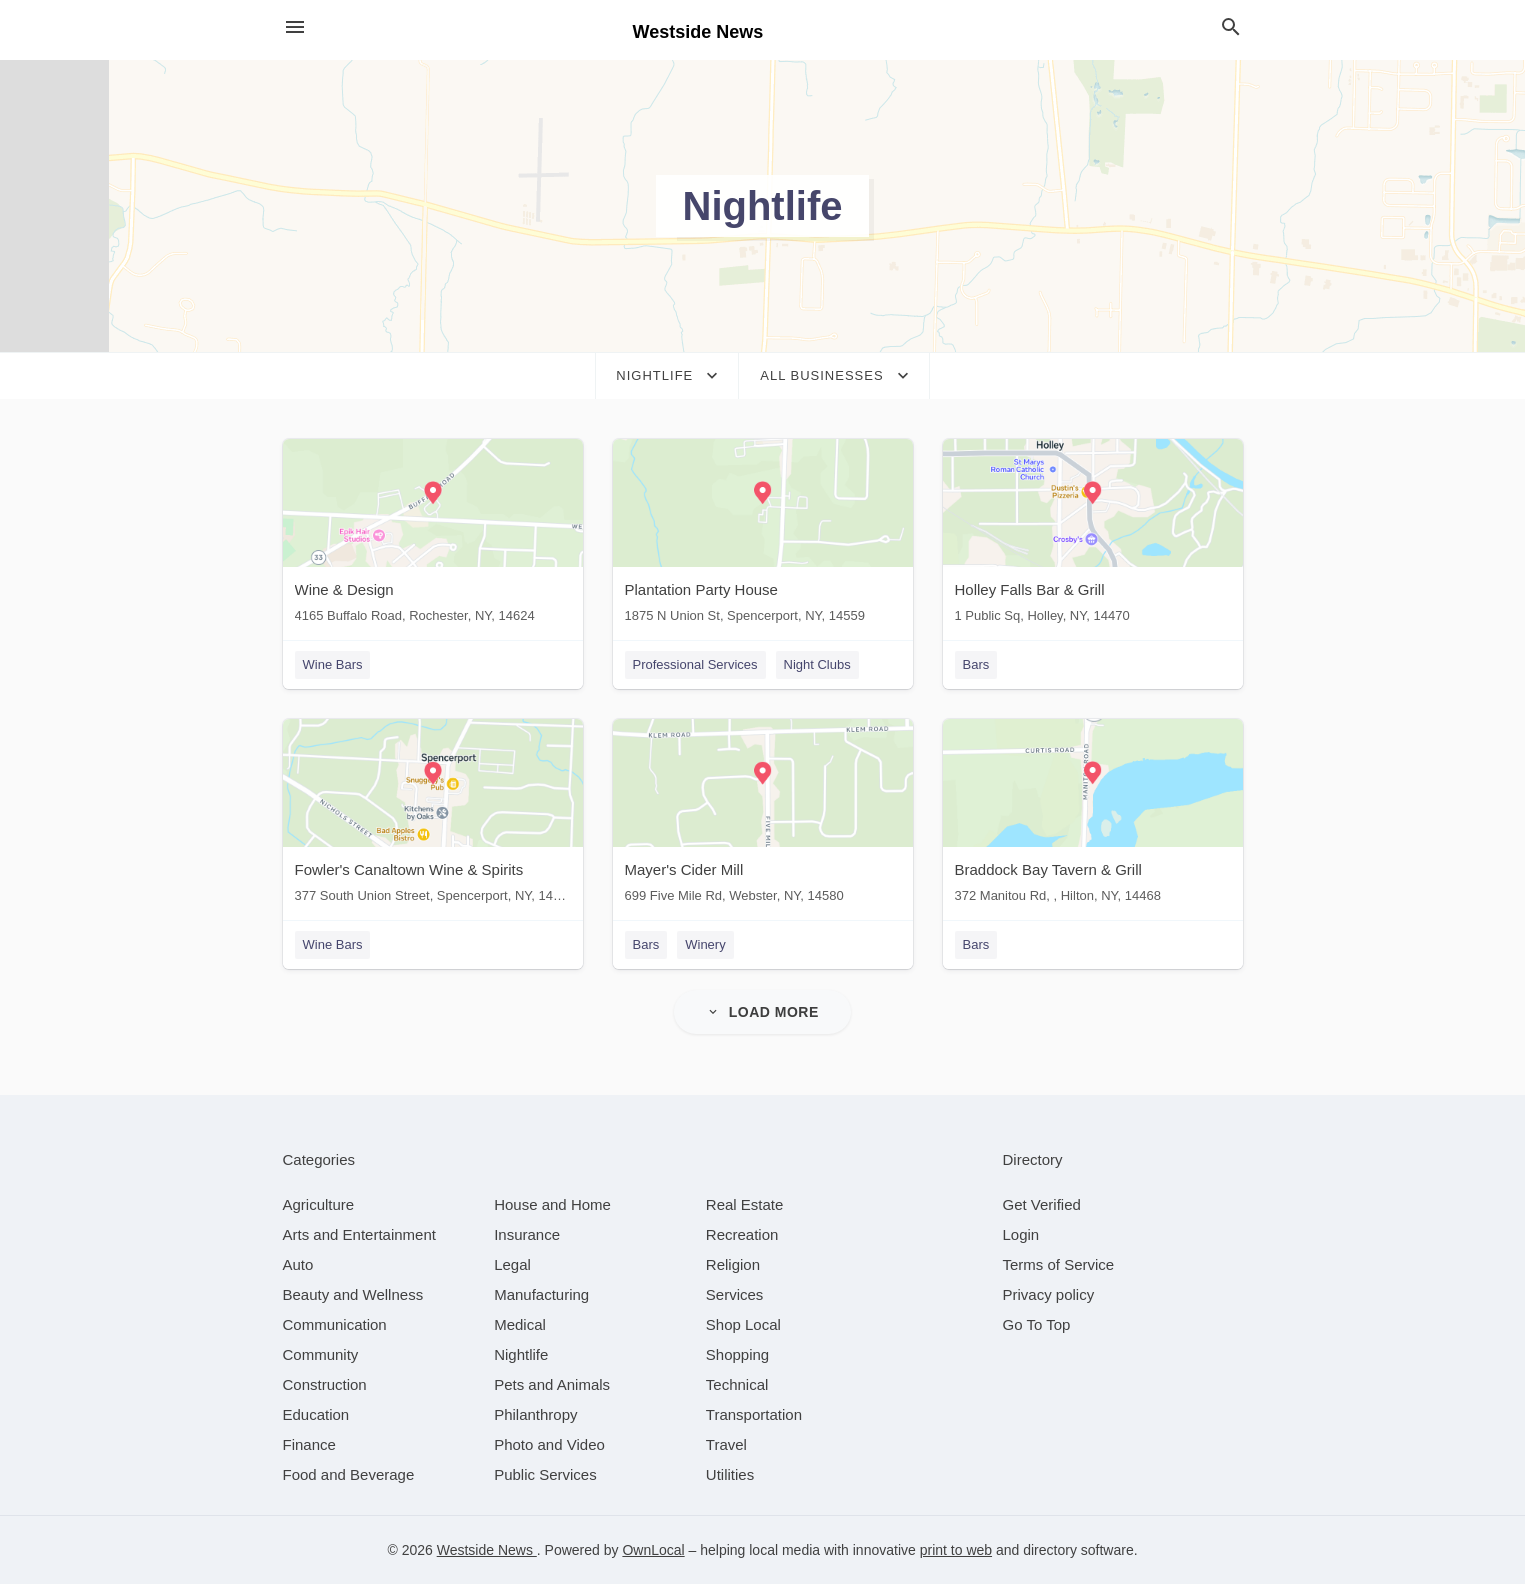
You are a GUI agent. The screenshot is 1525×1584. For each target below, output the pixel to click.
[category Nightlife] (521, 1354)
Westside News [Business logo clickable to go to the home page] (698, 32)
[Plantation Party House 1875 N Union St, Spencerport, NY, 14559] (763, 535)
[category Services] (735, 1294)
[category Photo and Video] (549, 1444)
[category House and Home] (552, 1204)
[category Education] (316, 1414)
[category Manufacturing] (541, 1294)
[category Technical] (737, 1384)
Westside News (487, 1550)
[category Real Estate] (745, 1204)
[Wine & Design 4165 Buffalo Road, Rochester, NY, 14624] (433, 535)
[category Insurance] (527, 1234)
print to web (956, 1550)
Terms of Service (1059, 1264)
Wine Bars (333, 664)
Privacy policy (1049, 1294)
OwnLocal (653, 1550)
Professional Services (695, 664)
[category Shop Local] (743, 1324)
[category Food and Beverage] (349, 1474)
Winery (705, 944)
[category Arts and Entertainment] (359, 1234)
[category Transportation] (754, 1414)
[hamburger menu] (295, 27)
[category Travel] (726, 1444)
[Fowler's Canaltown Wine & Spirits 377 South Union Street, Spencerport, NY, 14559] (433, 815)
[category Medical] (520, 1324)
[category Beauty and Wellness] (353, 1294)
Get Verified (1042, 1204)
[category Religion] (733, 1264)
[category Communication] (335, 1324)
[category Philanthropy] (535, 1414)
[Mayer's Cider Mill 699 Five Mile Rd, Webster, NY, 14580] (763, 815)
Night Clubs (817, 664)
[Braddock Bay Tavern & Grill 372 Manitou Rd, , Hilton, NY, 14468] (1093, 815)
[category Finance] (309, 1444)
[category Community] (321, 1354)
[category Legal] (512, 1264)
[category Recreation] (742, 1234)
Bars (976, 664)
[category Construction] (325, 1384)
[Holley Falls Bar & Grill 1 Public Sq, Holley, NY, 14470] (1093, 535)
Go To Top (1037, 1324)
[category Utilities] (730, 1474)
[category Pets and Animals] (552, 1384)
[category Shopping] (737, 1354)
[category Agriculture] (319, 1204)
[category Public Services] (545, 1474)
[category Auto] (298, 1264)
